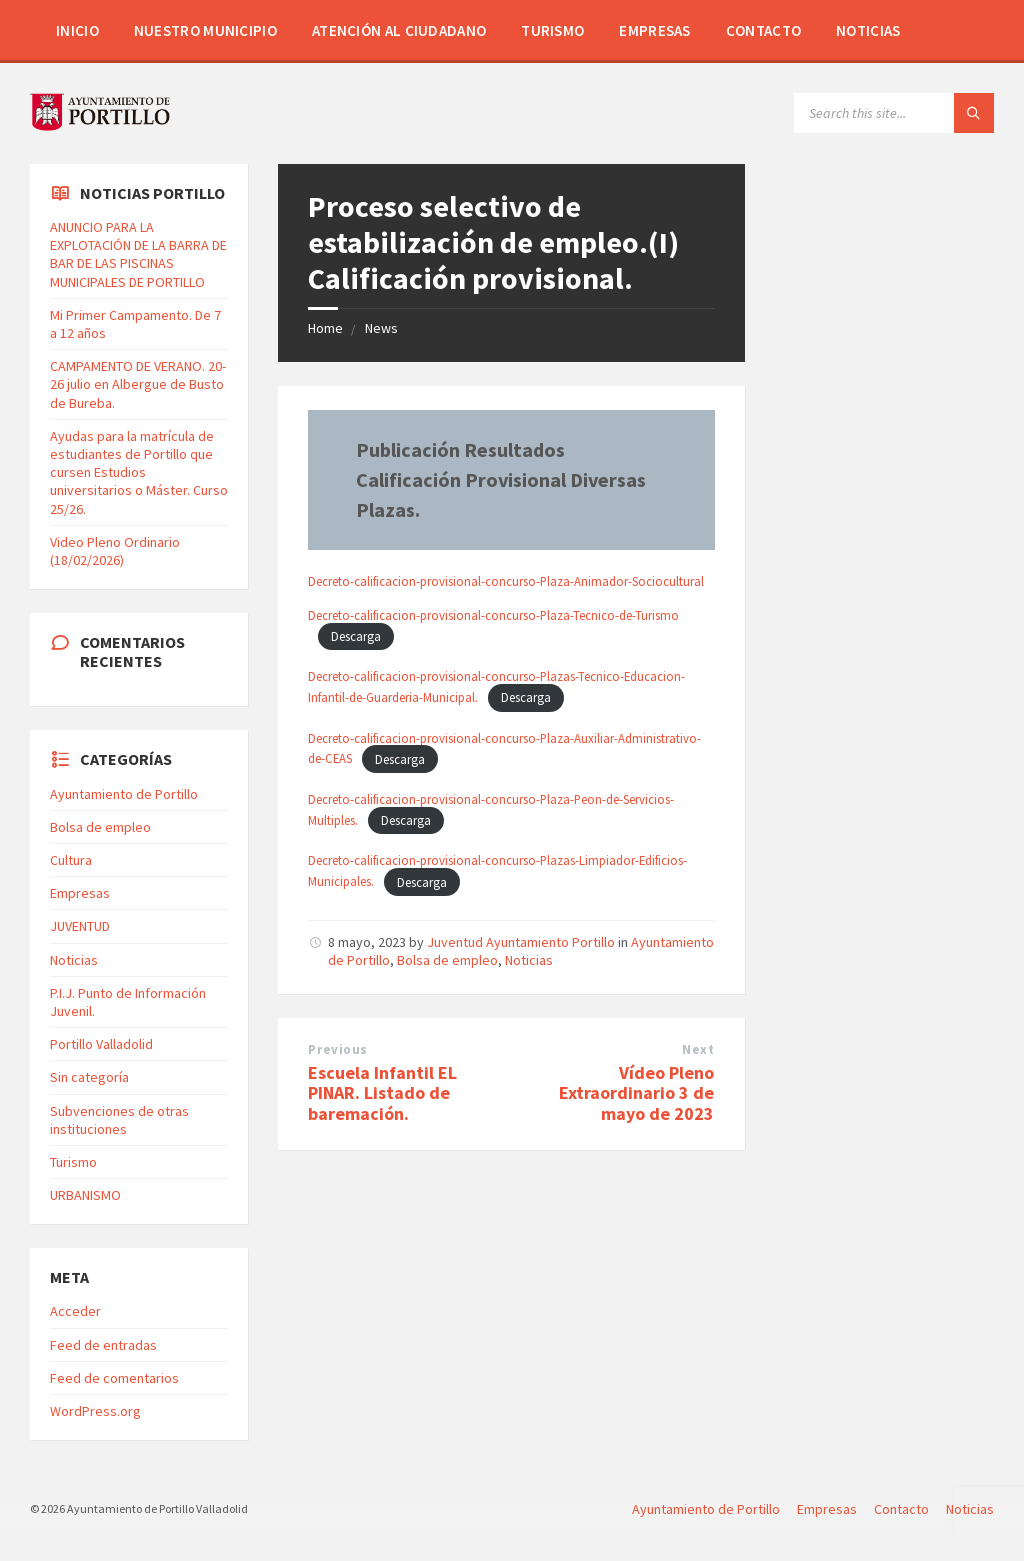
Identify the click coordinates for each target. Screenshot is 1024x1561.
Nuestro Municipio (205, 30)
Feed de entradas (103, 1345)
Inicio (77, 30)
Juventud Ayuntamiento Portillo (521, 942)
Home (325, 328)
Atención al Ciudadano (399, 30)
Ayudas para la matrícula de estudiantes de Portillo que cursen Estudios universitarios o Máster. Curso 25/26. (139, 472)
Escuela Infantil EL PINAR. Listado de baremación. (382, 1093)
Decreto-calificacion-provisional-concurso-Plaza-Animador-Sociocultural (506, 581)
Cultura (71, 860)
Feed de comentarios (114, 1378)
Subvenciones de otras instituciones (119, 1120)
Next (698, 1049)
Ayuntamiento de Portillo (124, 794)
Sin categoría (89, 1077)
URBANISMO (85, 1195)
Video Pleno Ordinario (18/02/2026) (115, 551)
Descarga (356, 636)
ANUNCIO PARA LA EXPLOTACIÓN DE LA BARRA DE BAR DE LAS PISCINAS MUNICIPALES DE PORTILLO (138, 254)
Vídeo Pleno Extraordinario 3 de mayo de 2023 (636, 1093)
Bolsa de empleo (447, 960)
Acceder (75, 1311)
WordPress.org (95, 1411)
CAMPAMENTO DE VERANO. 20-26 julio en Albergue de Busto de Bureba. (138, 384)
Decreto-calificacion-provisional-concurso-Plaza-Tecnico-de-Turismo (493, 615)
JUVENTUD (80, 926)
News (381, 328)
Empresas (654, 30)
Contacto (763, 30)
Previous (337, 1049)
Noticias (868, 30)
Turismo (552, 30)
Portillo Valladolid (101, 1044)
